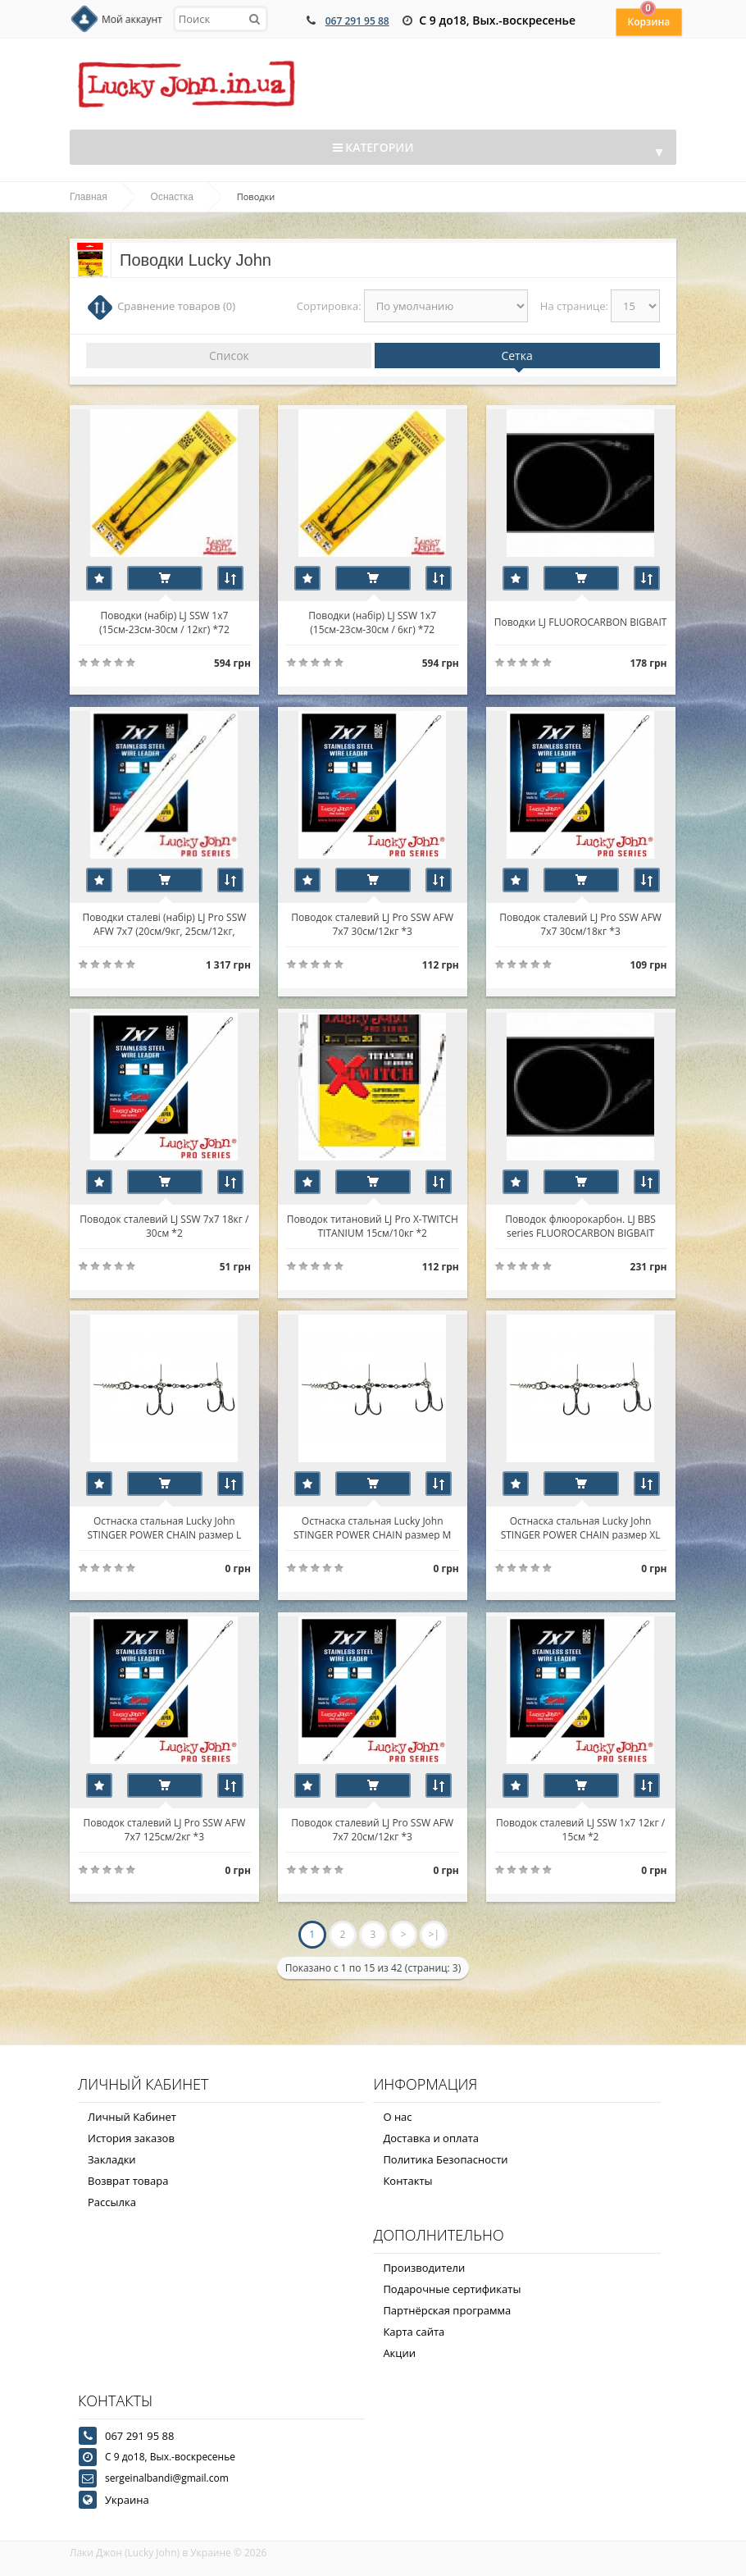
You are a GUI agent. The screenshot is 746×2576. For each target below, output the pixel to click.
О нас (397, 2116)
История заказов (131, 2138)
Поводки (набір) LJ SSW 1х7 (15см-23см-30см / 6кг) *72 (373, 622)
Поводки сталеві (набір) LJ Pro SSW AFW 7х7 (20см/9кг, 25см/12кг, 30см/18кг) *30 (165, 923)
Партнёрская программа (447, 2310)
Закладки (112, 2159)
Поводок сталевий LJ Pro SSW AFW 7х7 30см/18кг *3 (581, 923)
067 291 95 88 (357, 21)
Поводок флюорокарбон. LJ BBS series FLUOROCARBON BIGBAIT (581, 1225)
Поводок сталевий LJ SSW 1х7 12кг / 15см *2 (581, 1829)
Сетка (516, 355)
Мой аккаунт (132, 19)
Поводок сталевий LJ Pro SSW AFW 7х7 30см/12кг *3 (373, 923)
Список (229, 355)
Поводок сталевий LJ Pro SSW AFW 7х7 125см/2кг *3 (165, 1829)
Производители (424, 2267)
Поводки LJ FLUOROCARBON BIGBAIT (580, 622)
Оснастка (172, 197)
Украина (127, 2499)
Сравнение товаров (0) (176, 306)
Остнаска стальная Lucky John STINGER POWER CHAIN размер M (372, 1527)
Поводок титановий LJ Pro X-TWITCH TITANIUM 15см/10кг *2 (372, 1225)
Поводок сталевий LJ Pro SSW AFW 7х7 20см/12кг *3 (373, 1829)
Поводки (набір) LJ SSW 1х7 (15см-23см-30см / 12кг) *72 (164, 622)
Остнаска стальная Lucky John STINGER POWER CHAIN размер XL (581, 1527)
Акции (399, 2353)
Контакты (407, 2180)
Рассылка (112, 2202)
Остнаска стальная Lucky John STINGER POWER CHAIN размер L (165, 1527)
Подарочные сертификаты (452, 2289)
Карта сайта (413, 2331)
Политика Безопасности (445, 2159)
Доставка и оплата (431, 2138)
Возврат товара (128, 2180)
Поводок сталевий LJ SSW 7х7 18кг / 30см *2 (164, 1225)
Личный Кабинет (132, 2116)
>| (434, 1934)
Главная (88, 197)
